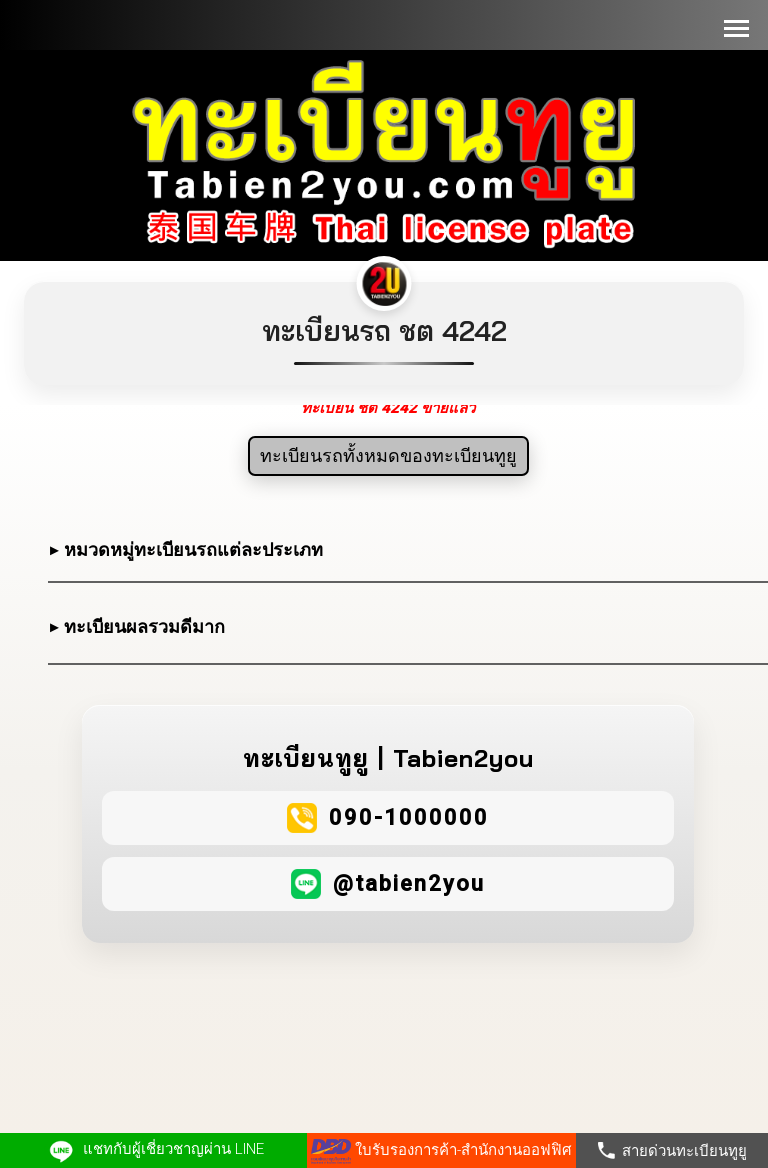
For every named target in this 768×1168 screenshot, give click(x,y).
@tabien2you (409, 883)
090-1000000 (409, 817)
